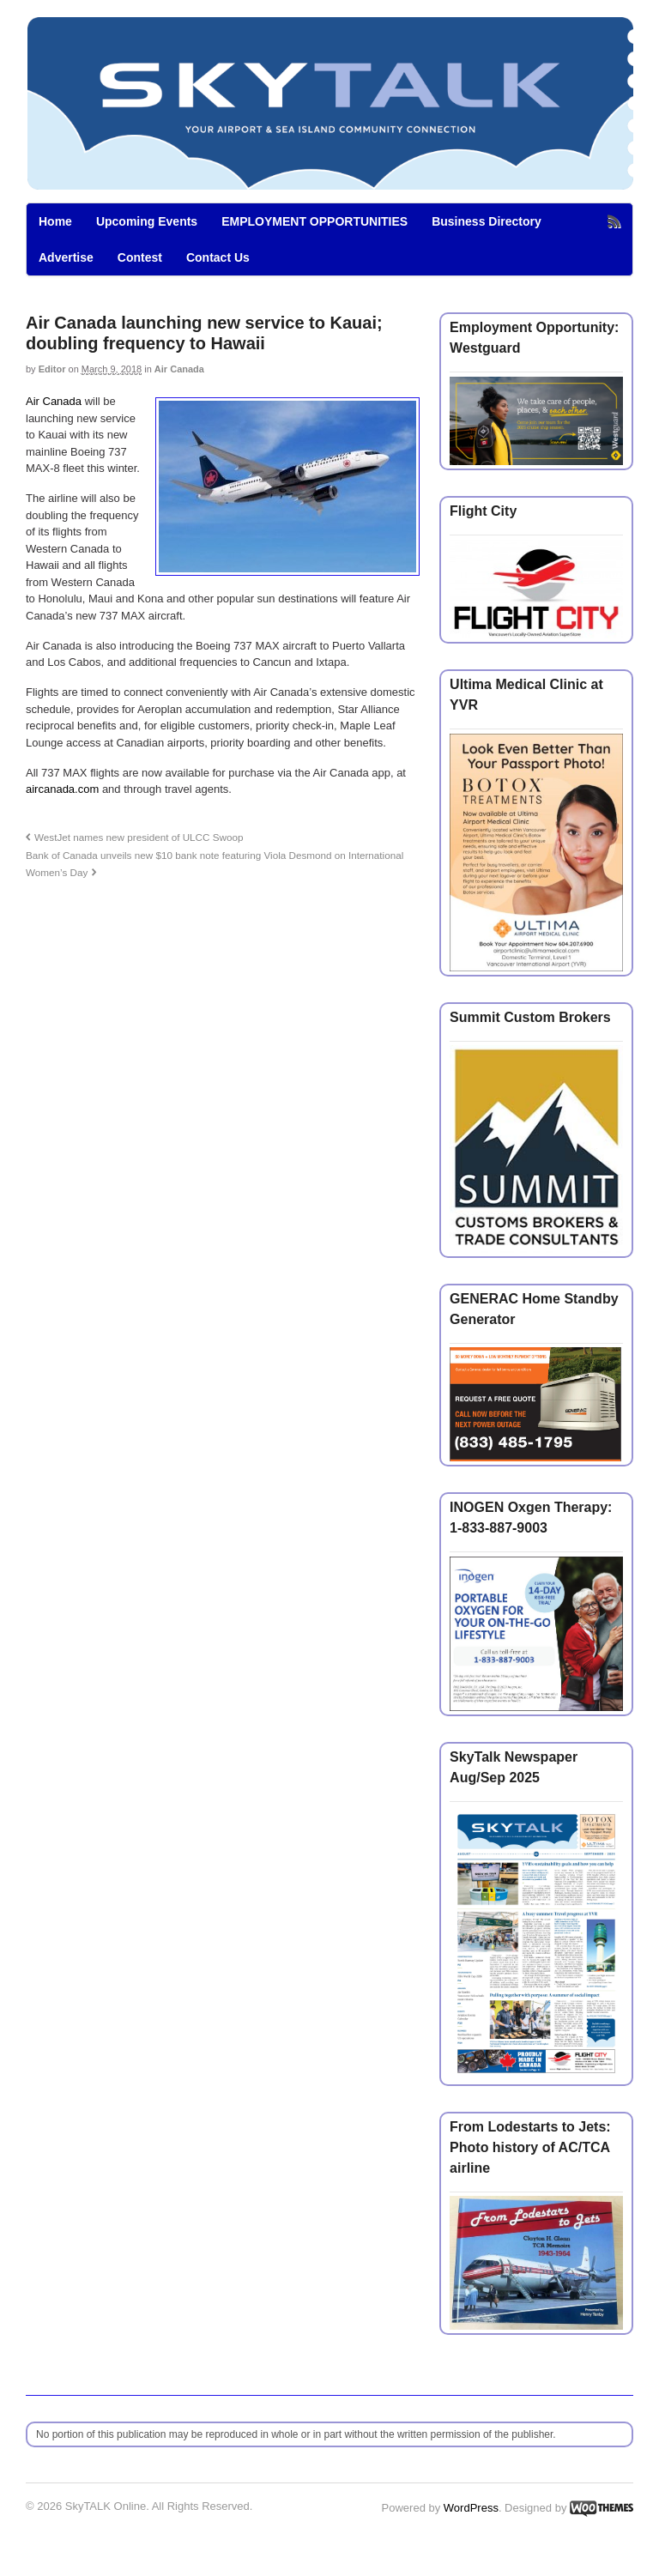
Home (55, 221)
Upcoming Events (146, 221)
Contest (140, 257)
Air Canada (179, 369)
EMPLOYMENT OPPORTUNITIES (314, 221)
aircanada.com (62, 789)
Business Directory (486, 221)
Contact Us (218, 257)
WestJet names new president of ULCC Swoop (138, 837)
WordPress (471, 2507)
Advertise (66, 257)
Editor (52, 369)
